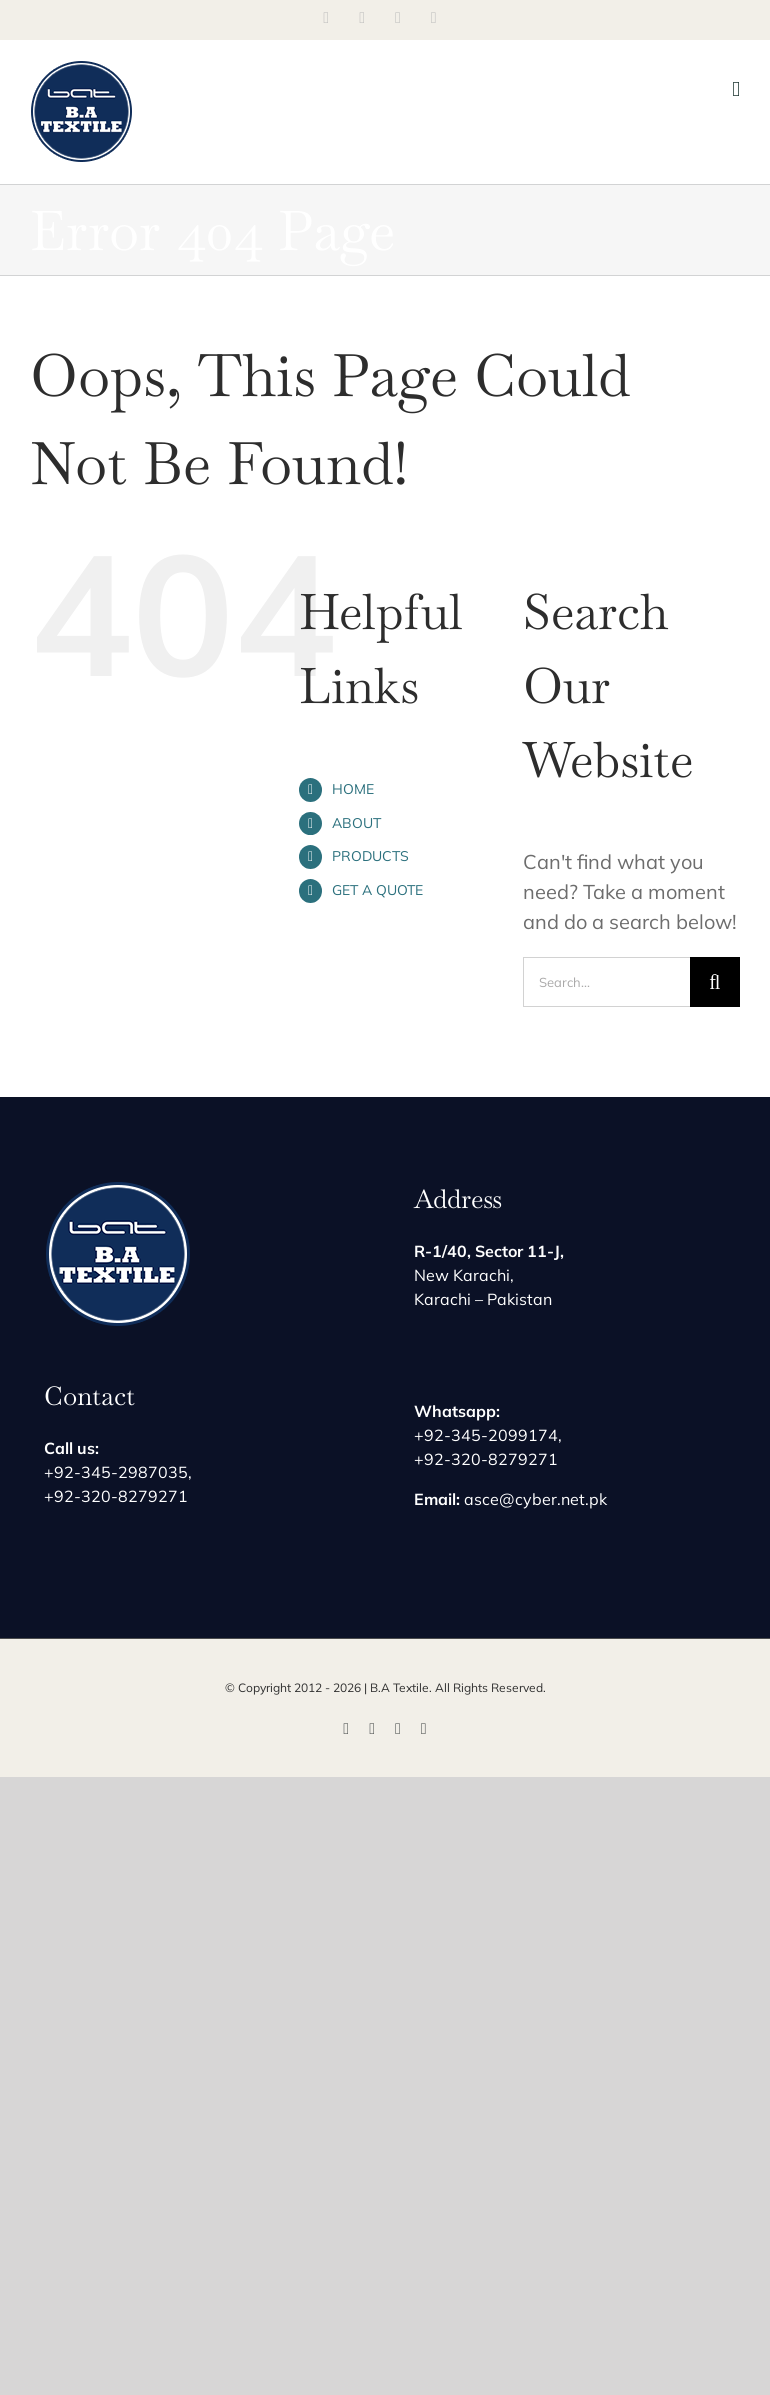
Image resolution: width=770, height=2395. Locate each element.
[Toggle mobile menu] (736, 89)
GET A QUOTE (377, 890)
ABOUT (356, 823)
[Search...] (606, 982)
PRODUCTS (370, 856)
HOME (353, 789)
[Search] (715, 982)
